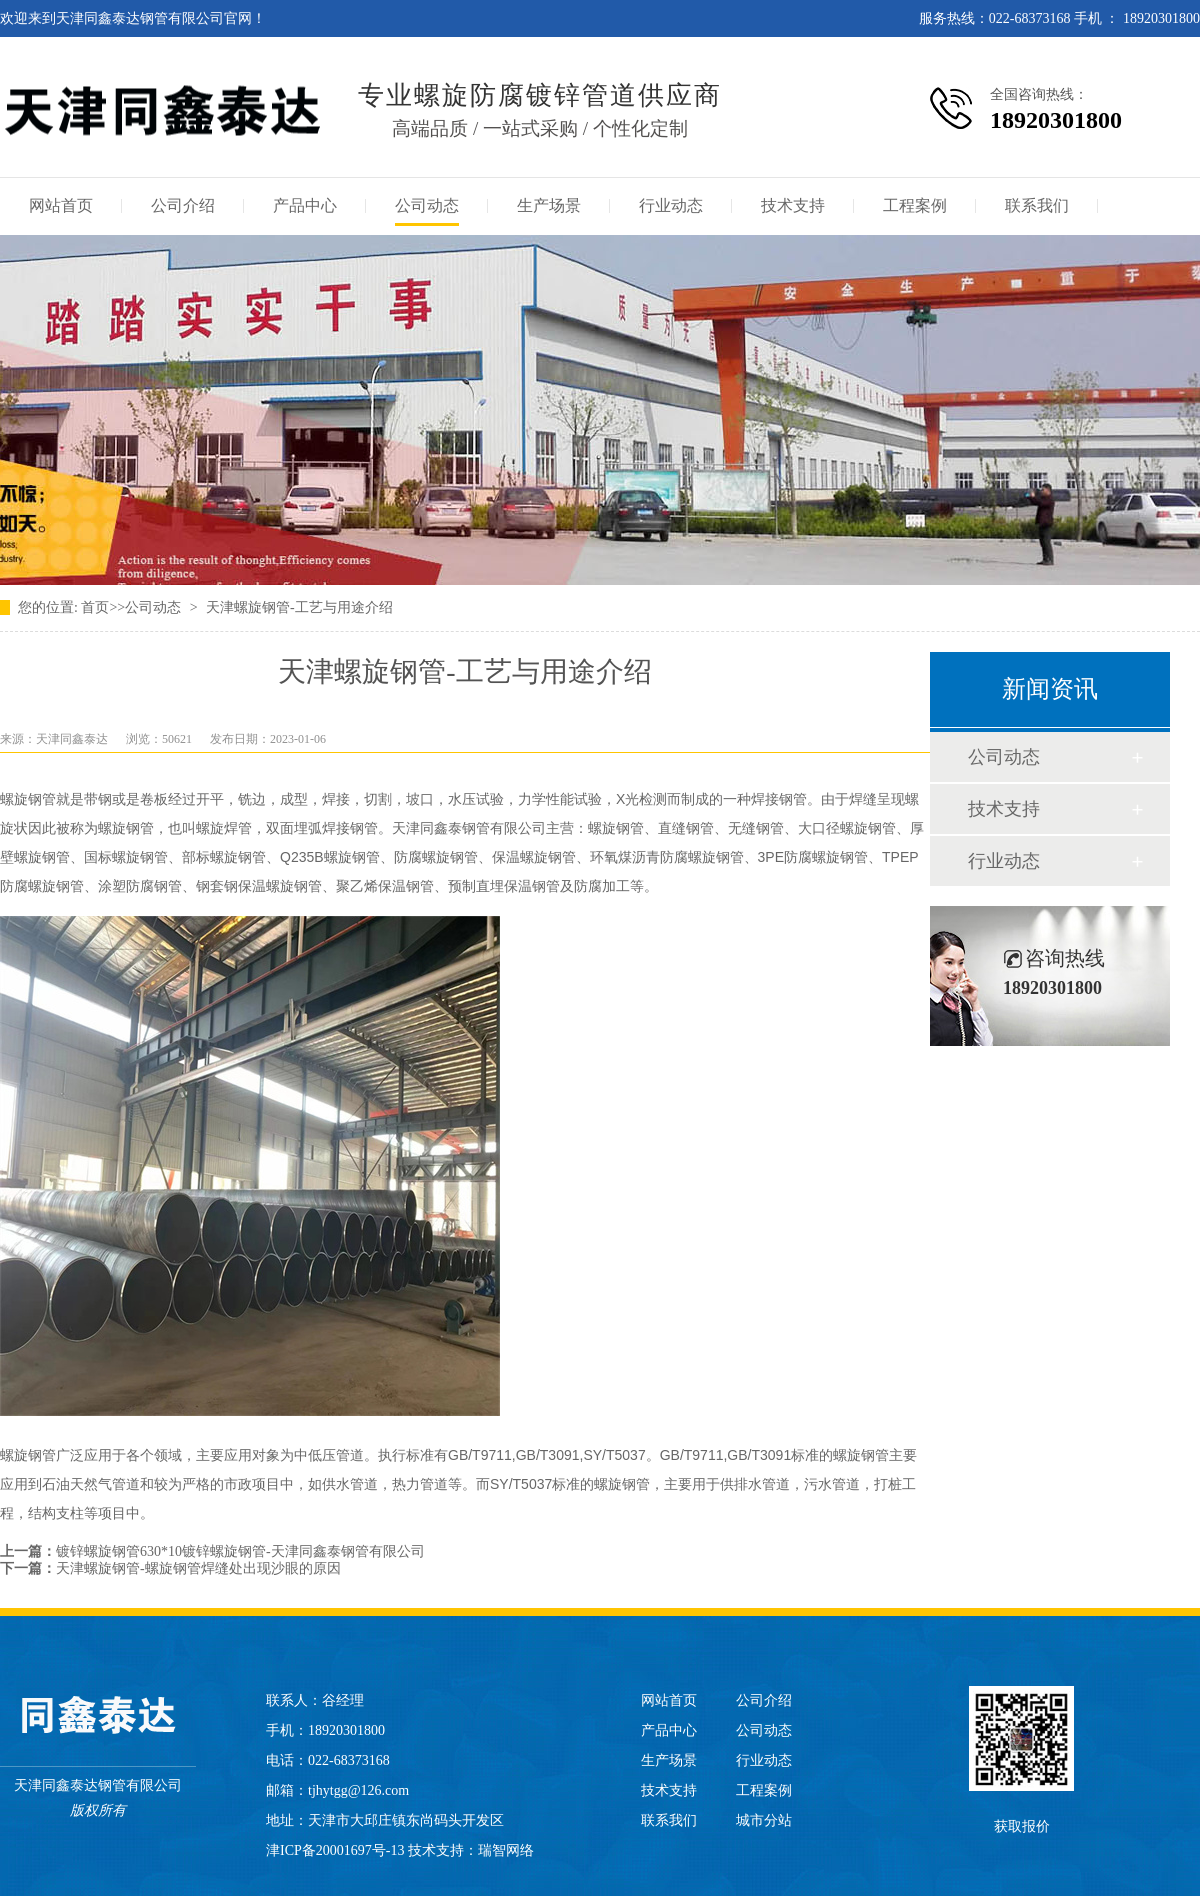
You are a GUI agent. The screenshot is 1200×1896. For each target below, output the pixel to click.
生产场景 (549, 205)
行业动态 (671, 205)
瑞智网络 (506, 1850)
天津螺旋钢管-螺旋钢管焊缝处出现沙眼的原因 (198, 1568)
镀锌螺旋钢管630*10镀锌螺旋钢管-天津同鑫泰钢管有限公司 (240, 1551)
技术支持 (793, 205)
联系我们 (1037, 205)
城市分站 (764, 1820)
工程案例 (915, 205)
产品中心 (305, 205)
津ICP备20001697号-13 (335, 1850)
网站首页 (61, 205)
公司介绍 (183, 205)
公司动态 (427, 205)
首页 (95, 607)
